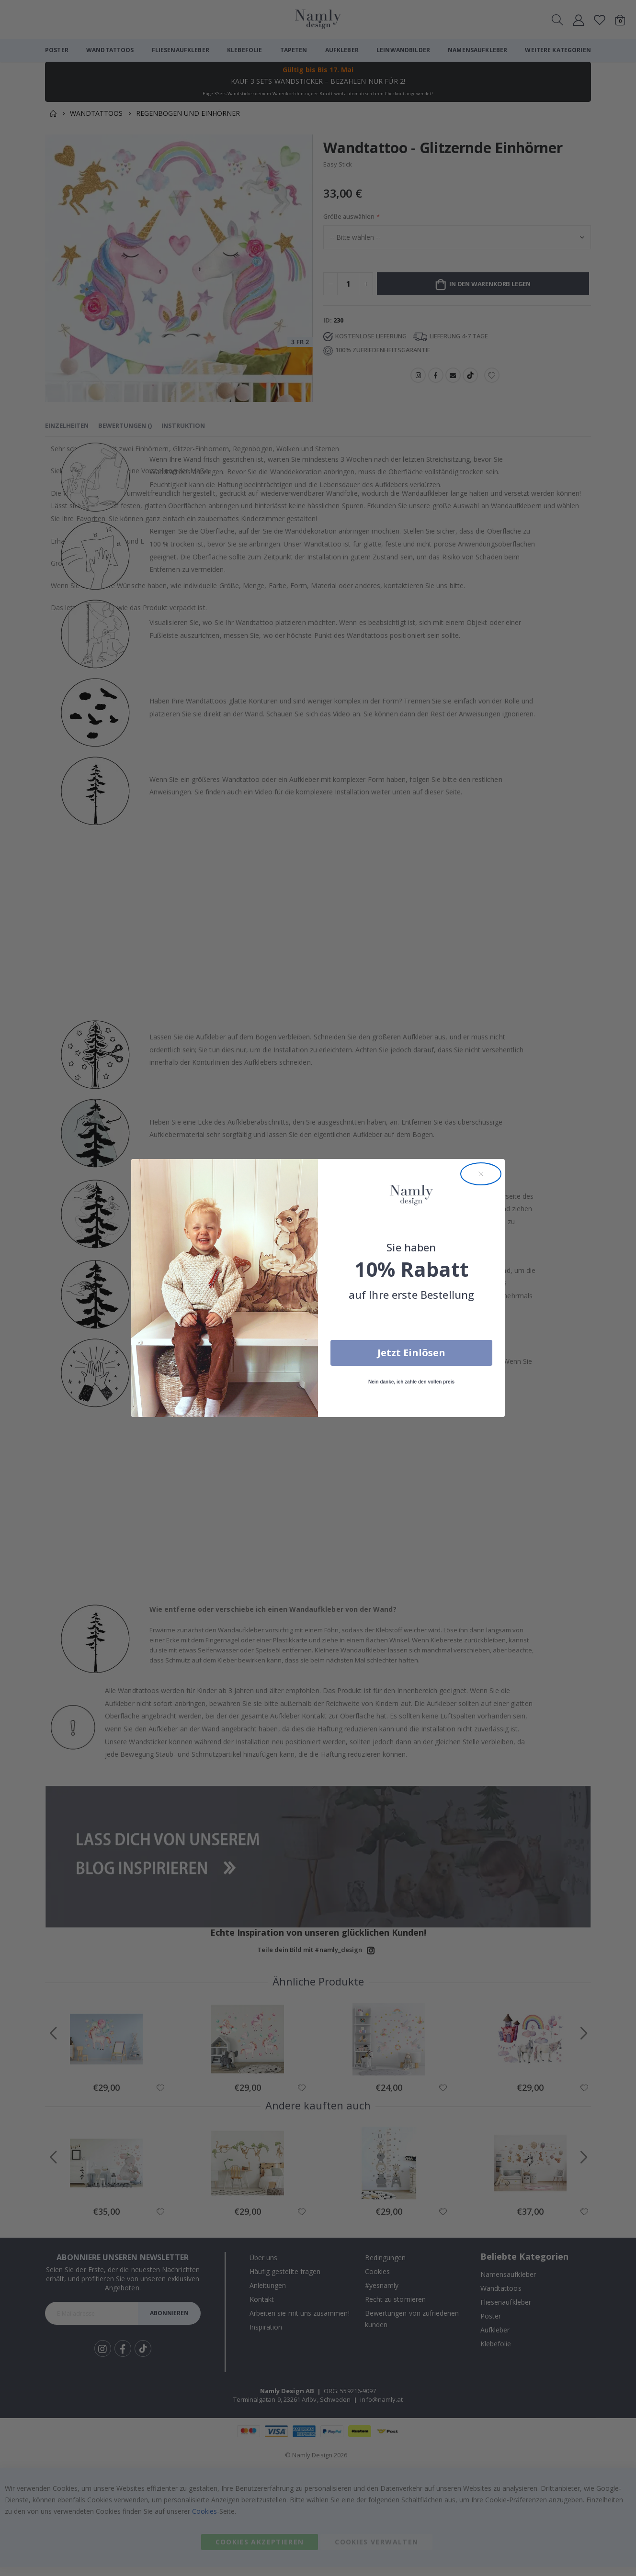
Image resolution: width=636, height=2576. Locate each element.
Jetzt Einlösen (411, 1352)
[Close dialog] (481, 1174)
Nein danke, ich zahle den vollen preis (411, 1381)
